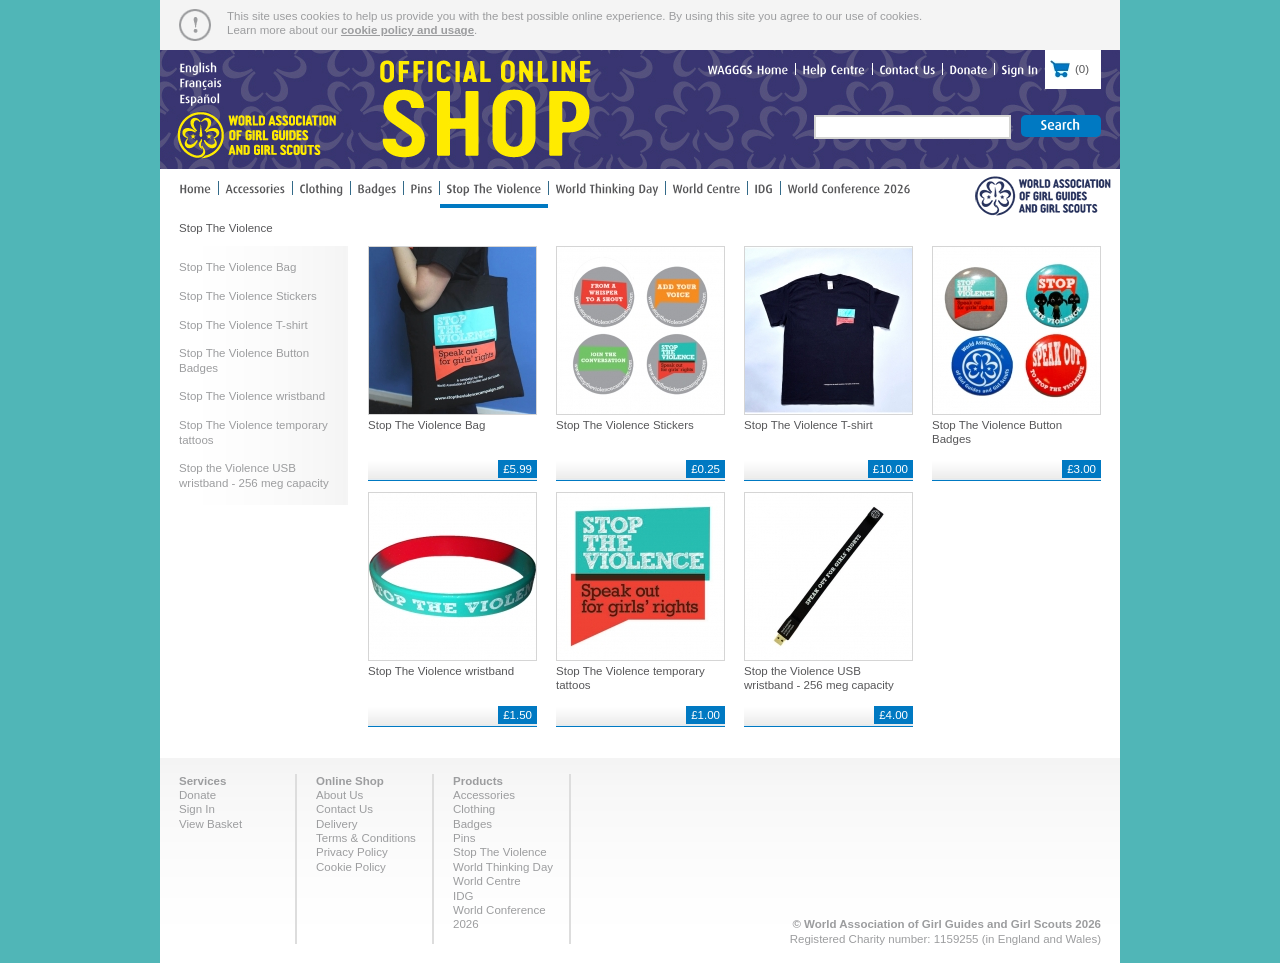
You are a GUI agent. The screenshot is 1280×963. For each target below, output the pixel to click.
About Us (339, 795)
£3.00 (1081, 469)
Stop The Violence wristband (252, 396)
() (1073, 67)
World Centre (487, 881)
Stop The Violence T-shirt (243, 325)
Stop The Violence (500, 852)
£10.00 (890, 469)
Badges (472, 824)
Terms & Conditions (366, 838)
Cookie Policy (351, 867)
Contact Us (344, 809)
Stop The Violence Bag (237, 267)
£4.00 (893, 715)
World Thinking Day (503, 867)
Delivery (337, 824)
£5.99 (517, 469)
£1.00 (705, 715)
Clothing (474, 809)
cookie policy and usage (407, 30)
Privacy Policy (352, 852)
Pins (464, 838)
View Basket (210, 824)
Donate (197, 795)
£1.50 (517, 715)
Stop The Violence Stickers (248, 296)
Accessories (484, 795)
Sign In (197, 809)
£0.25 (705, 469)
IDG (463, 896)
